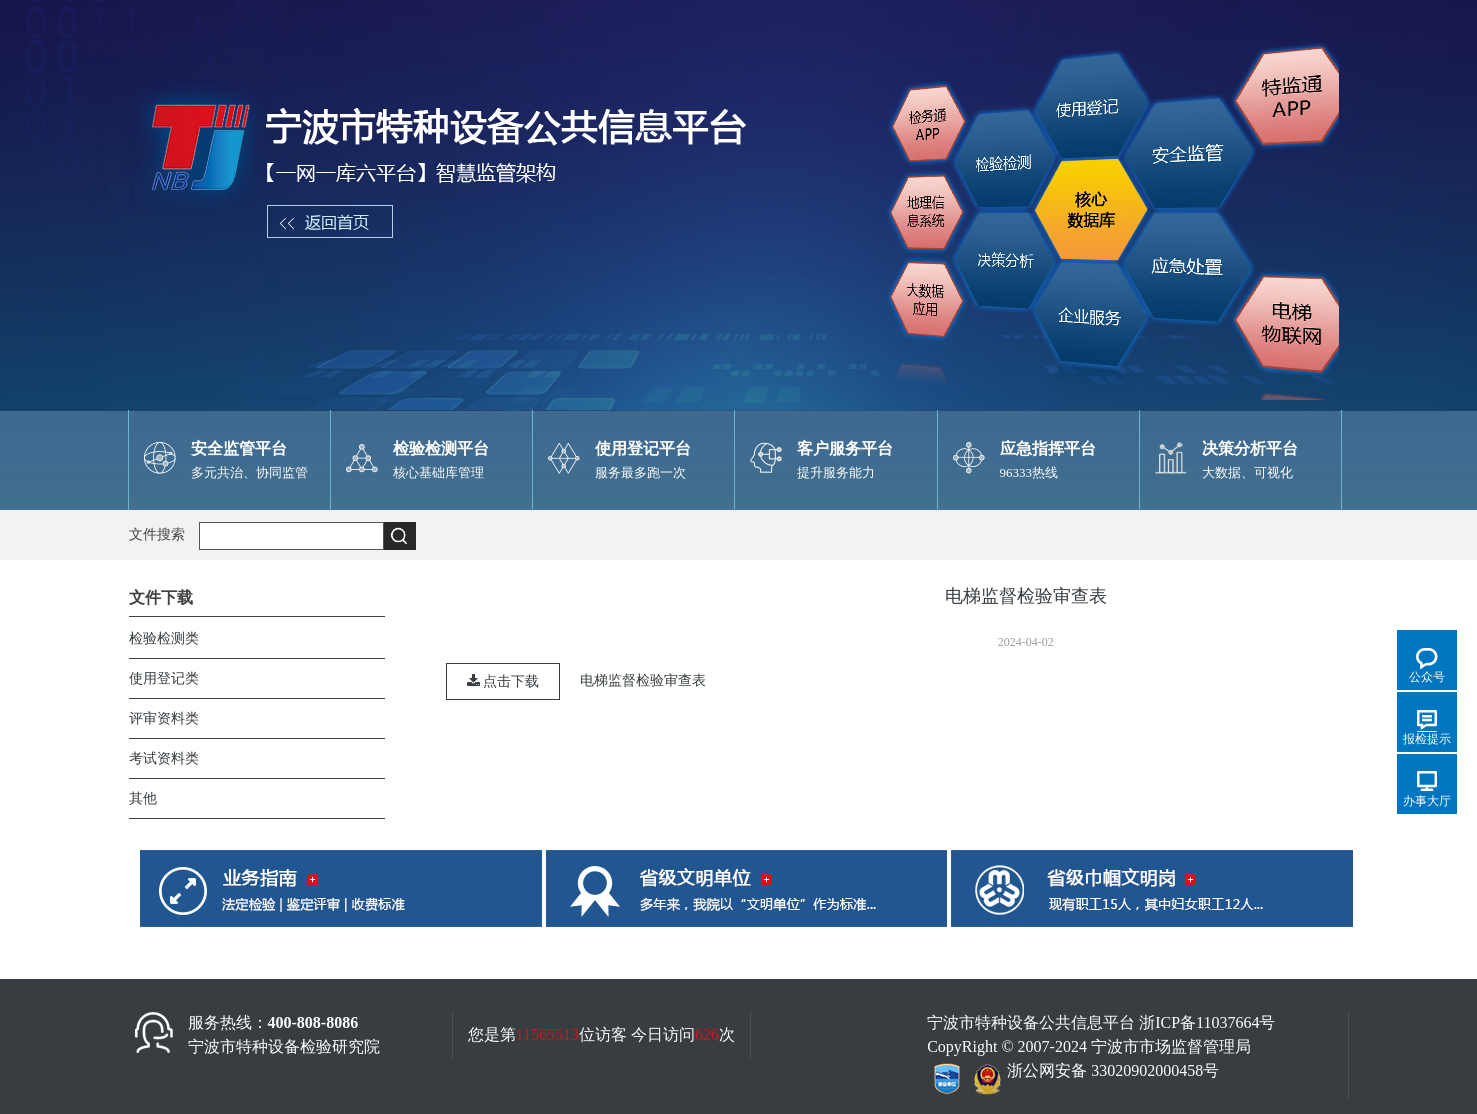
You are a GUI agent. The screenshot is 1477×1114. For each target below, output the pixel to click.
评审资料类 (164, 718)
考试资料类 (164, 758)
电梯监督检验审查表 (643, 680)
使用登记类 (164, 678)
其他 (143, 798)
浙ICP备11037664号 (1207, 1022)
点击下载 (503, 681)
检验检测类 (164, 638)
